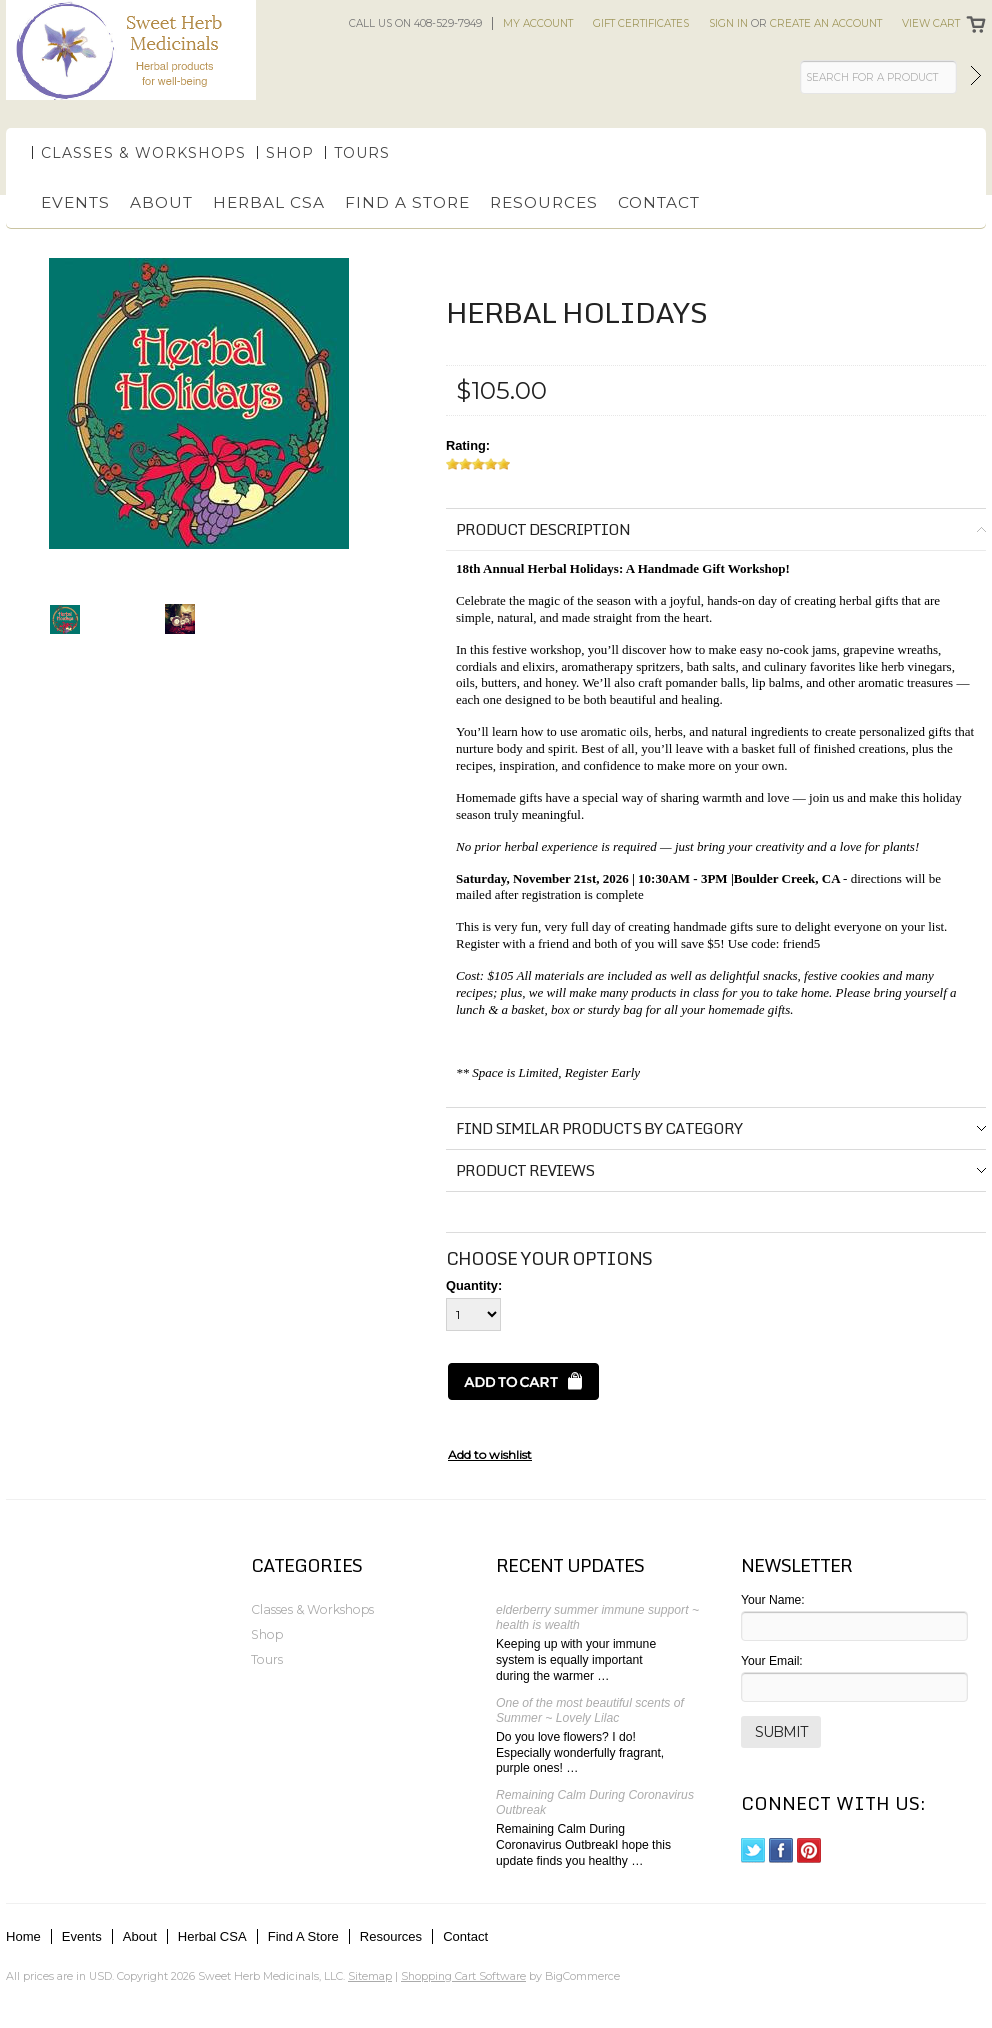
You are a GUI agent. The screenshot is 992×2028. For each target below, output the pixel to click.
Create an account (826, 23)
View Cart (931, 23)
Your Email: (772, 1661)
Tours (362, 153)
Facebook (781, 1850)
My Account (538, 23)
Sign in (728, 23)
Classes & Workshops (143, 153)
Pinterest (809, 1850)
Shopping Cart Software (463, 1976)
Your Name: (773, 1600)
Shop (290, 153)
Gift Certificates (641, 23)
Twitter (753, 1850)
